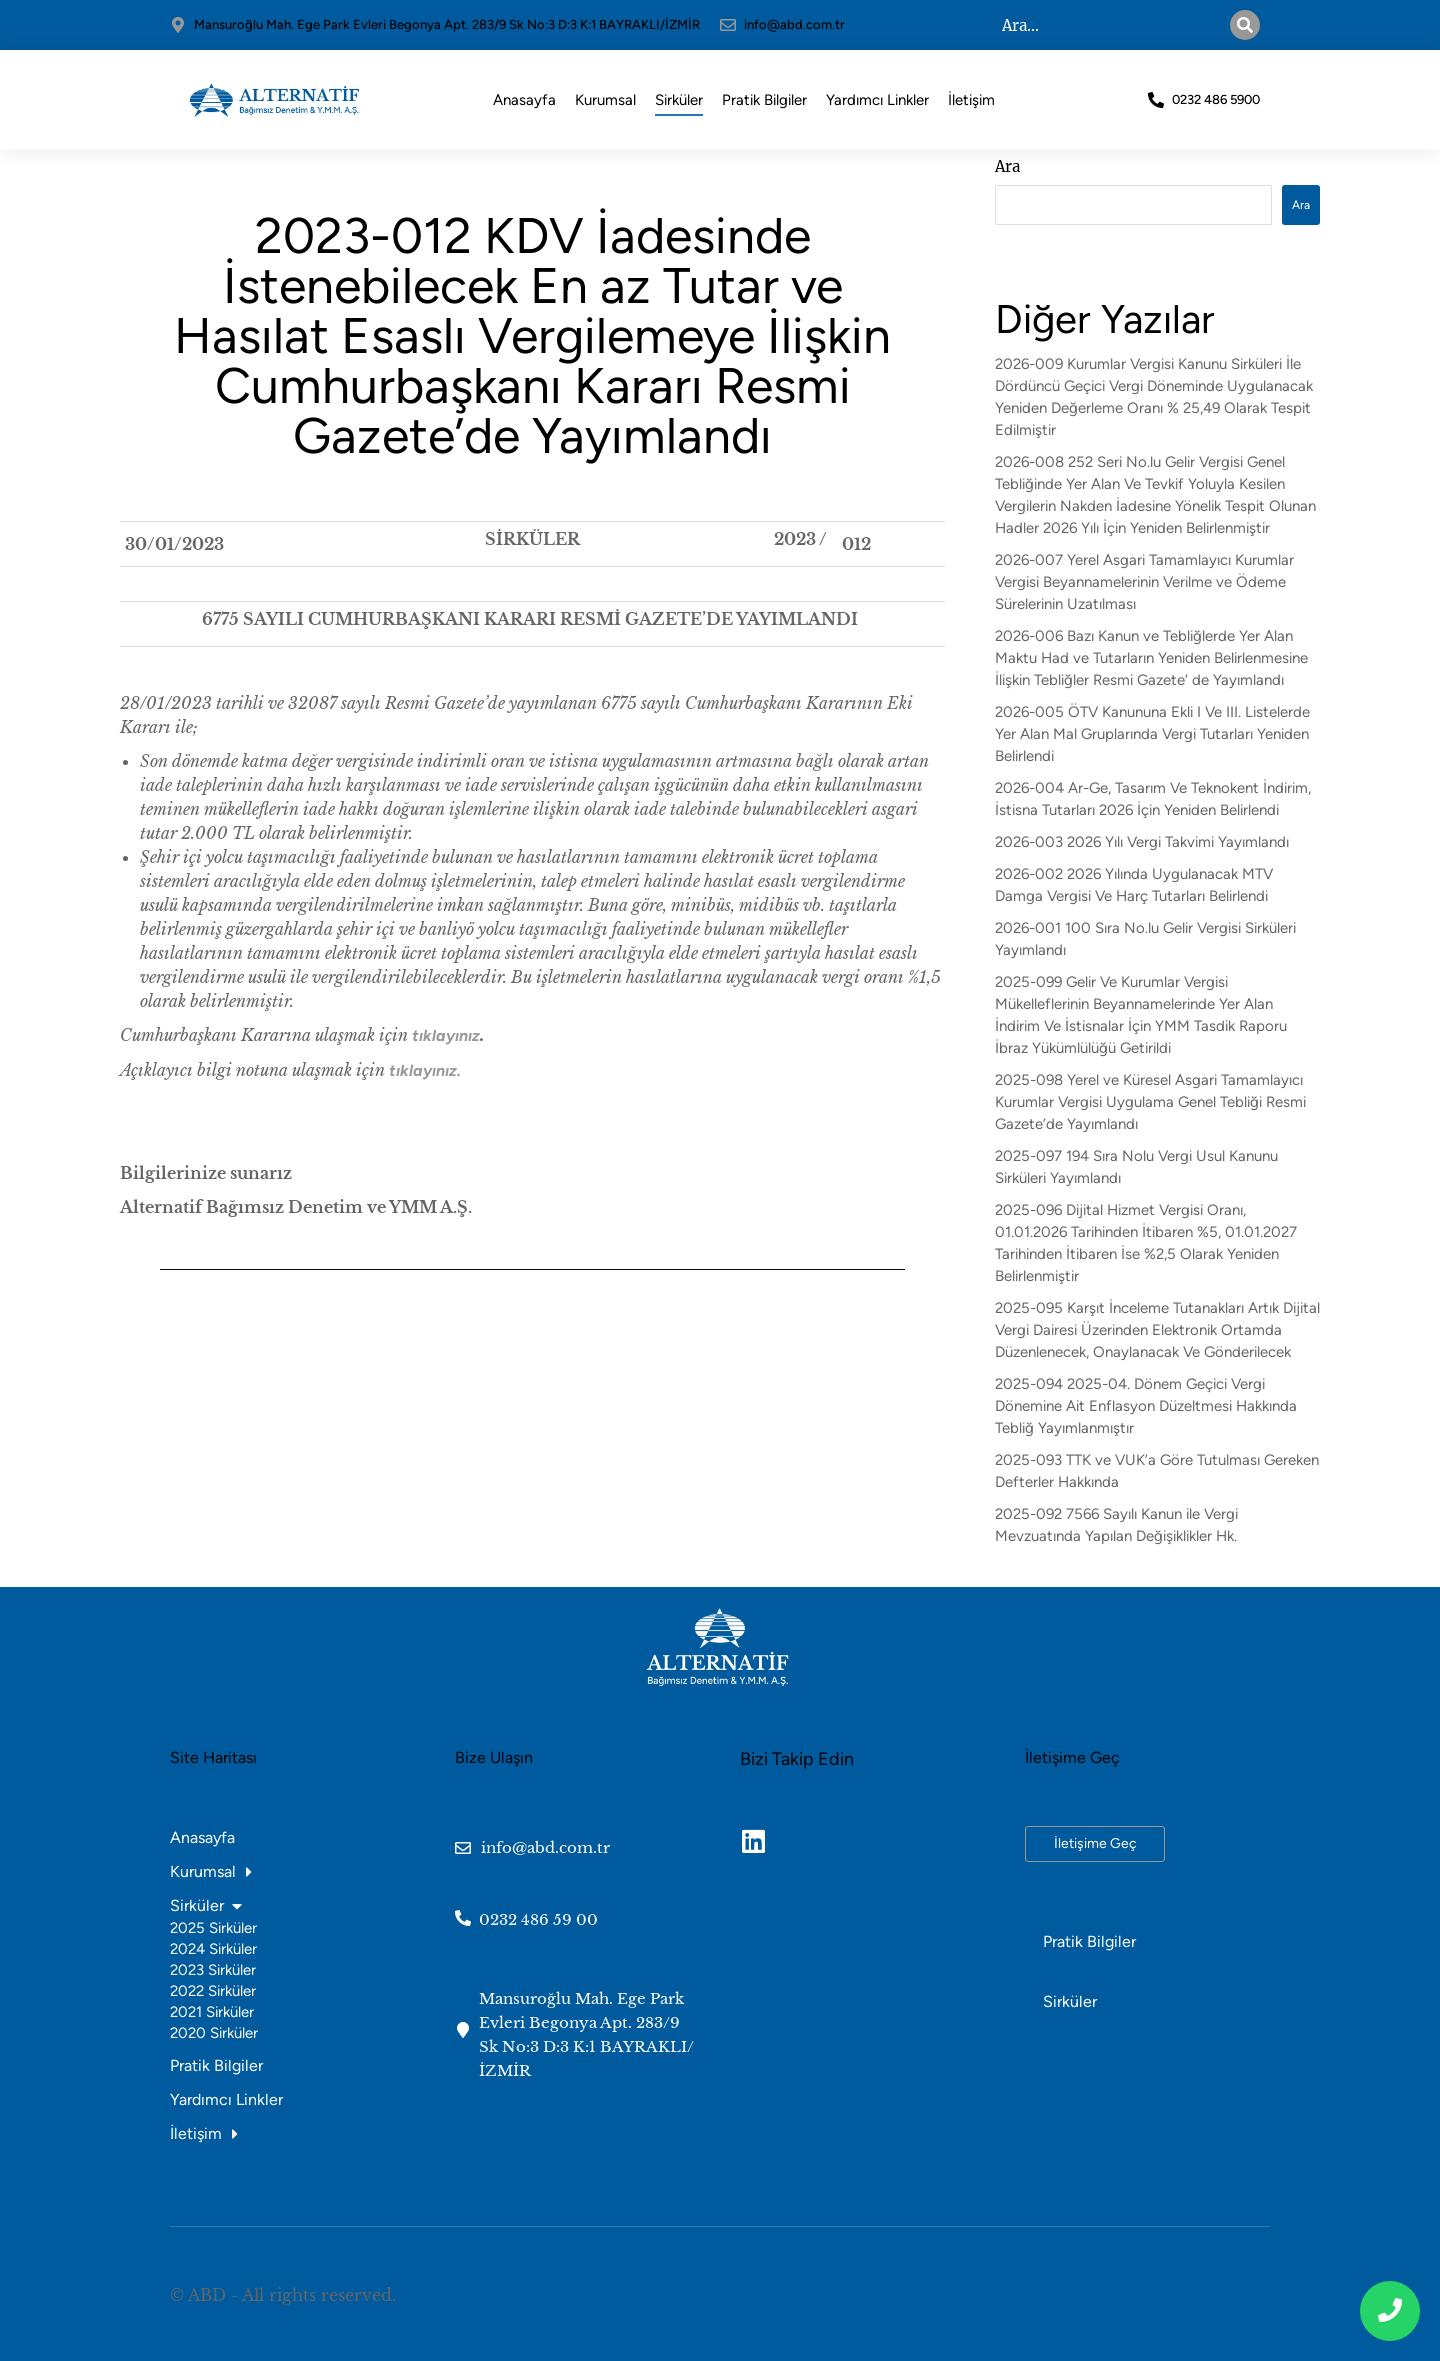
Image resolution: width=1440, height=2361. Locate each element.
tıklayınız (446, 1035)
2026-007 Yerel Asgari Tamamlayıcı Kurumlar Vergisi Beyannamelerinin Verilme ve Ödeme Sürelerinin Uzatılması (1144, 582)
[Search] (1245, 25)
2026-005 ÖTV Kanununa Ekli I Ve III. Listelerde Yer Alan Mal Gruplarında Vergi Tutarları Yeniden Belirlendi (1152, 734)
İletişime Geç (1095, 1843)
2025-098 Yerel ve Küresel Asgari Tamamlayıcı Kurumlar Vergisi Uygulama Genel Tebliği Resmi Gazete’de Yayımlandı (1150, 1102)
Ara (1007, 166)
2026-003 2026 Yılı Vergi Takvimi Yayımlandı (1142, 842)
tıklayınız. (425, 1070)
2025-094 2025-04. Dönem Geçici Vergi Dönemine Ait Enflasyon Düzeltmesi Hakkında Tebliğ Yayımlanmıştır (1146, 1406)
